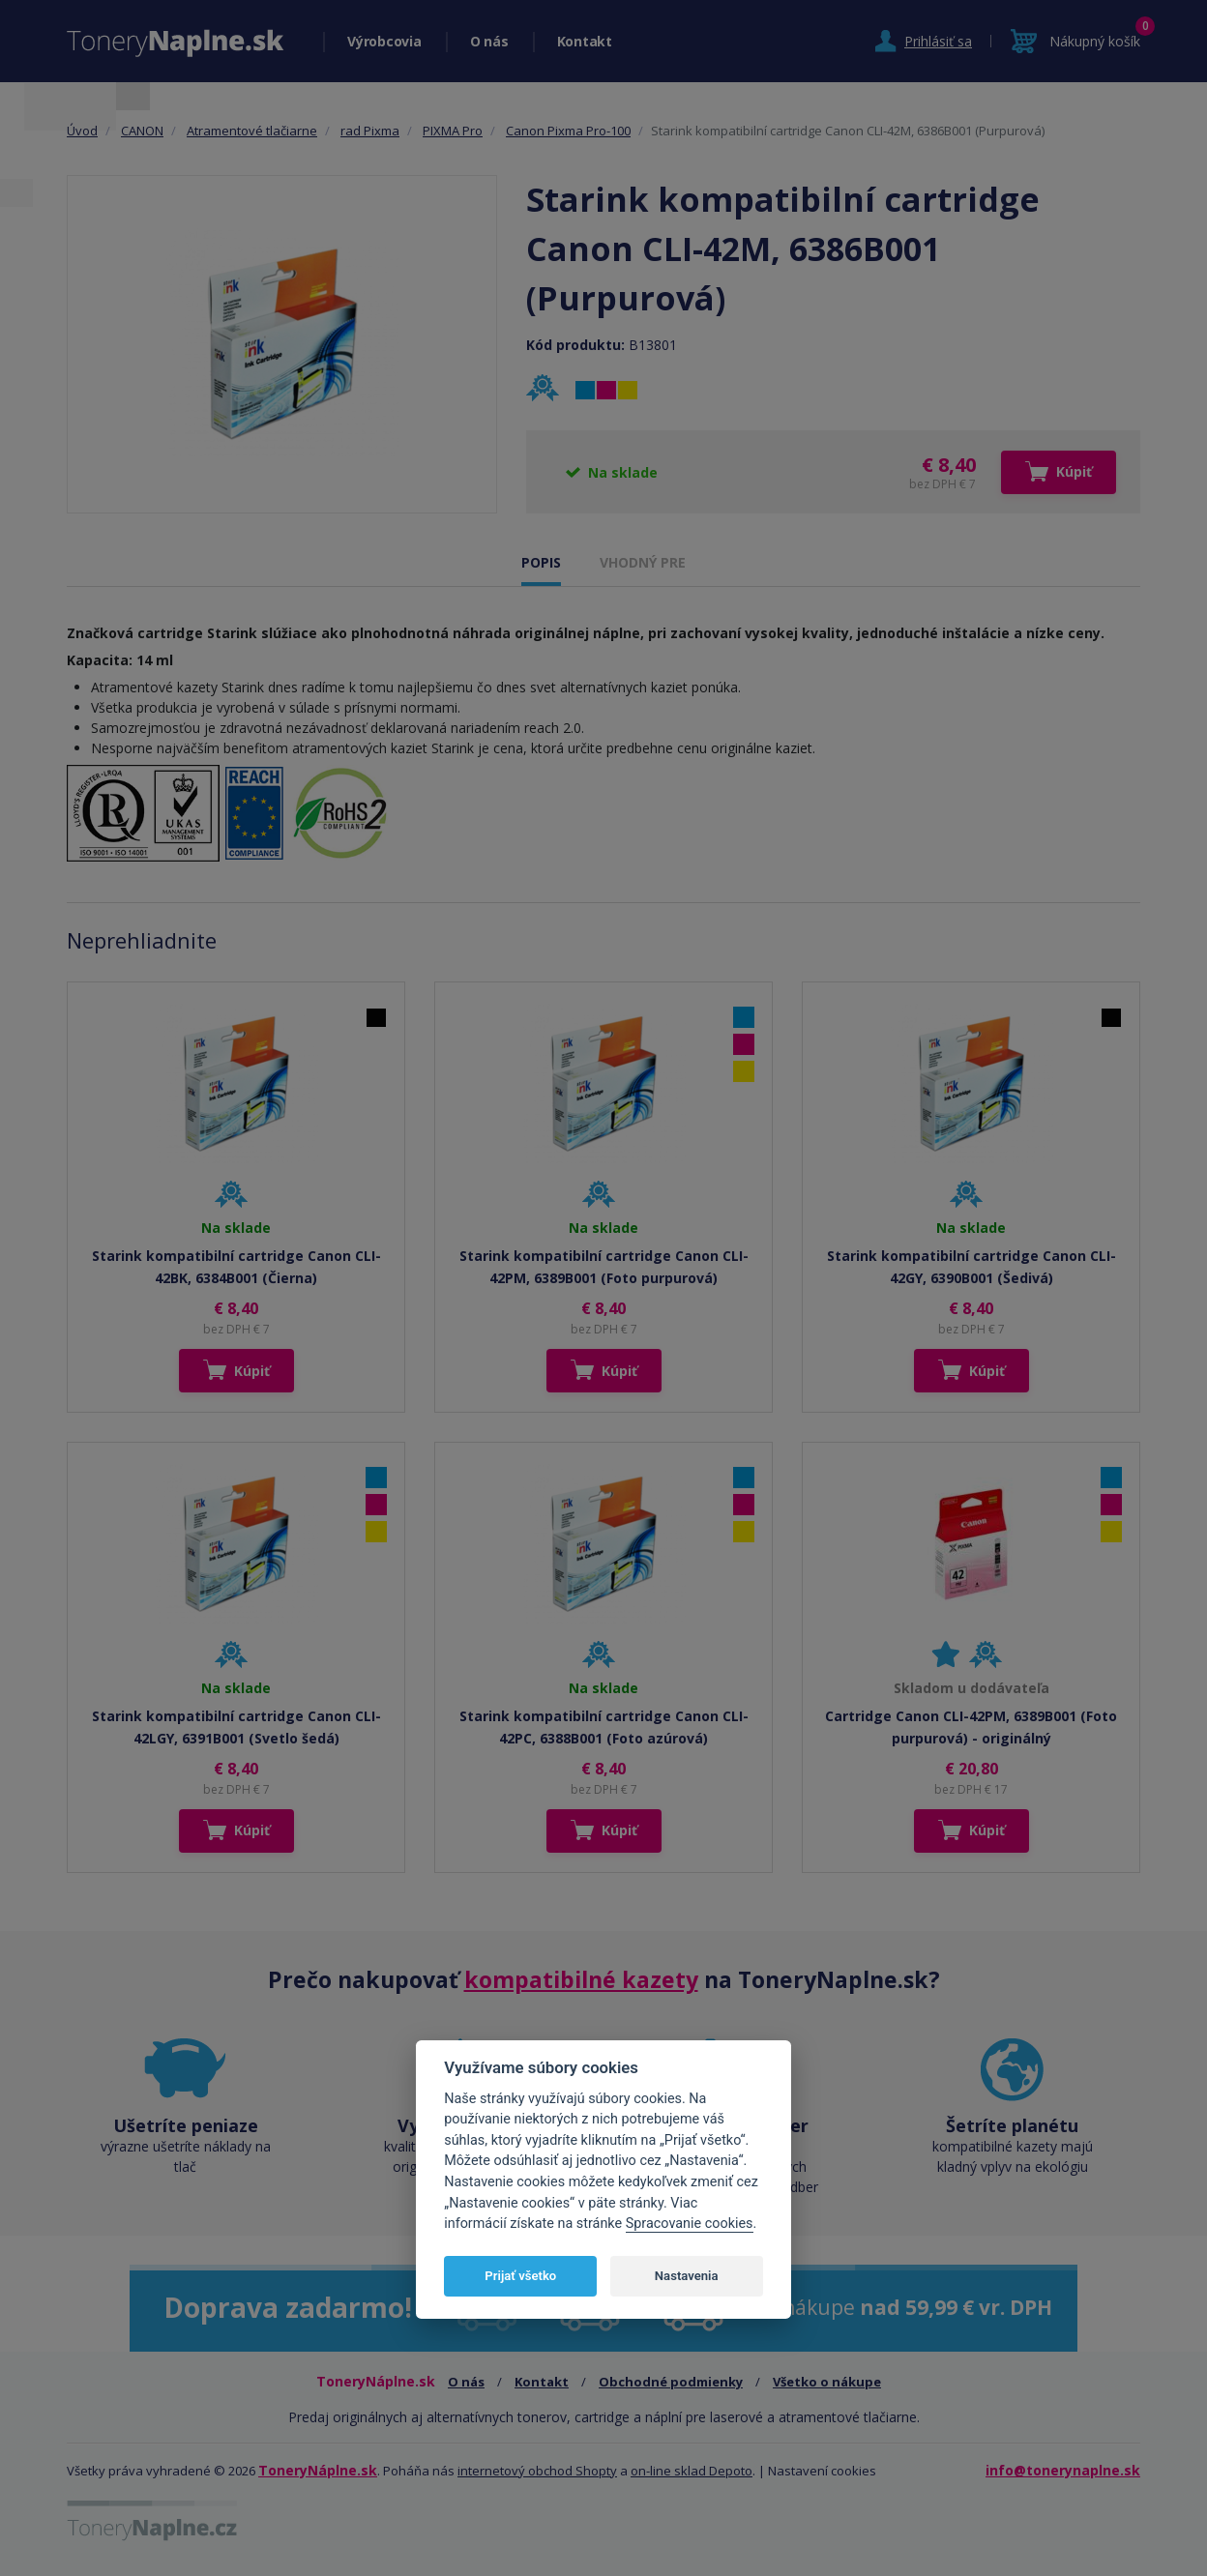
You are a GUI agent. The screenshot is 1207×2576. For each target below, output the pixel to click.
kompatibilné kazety (581, 1979)
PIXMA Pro (453, 130)
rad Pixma (369, 130)
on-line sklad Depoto (691, 2470)
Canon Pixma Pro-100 (568, 130)
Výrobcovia (384, 41)
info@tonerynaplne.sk (1063, 2470)
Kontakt (584, 41)
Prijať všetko (520, 2276)
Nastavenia (687, 2276)
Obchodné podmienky (671, 2381)
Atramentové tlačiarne (252, 130)
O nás (489, 41)
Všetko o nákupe (827, 2381)
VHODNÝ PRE (643, 562)
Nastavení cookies (822, 2470)
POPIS (541, 562)
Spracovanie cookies (689, 2223)
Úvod (82, 130)
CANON (142, 130)
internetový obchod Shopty (537, 2470)
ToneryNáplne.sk (317, 2470)
